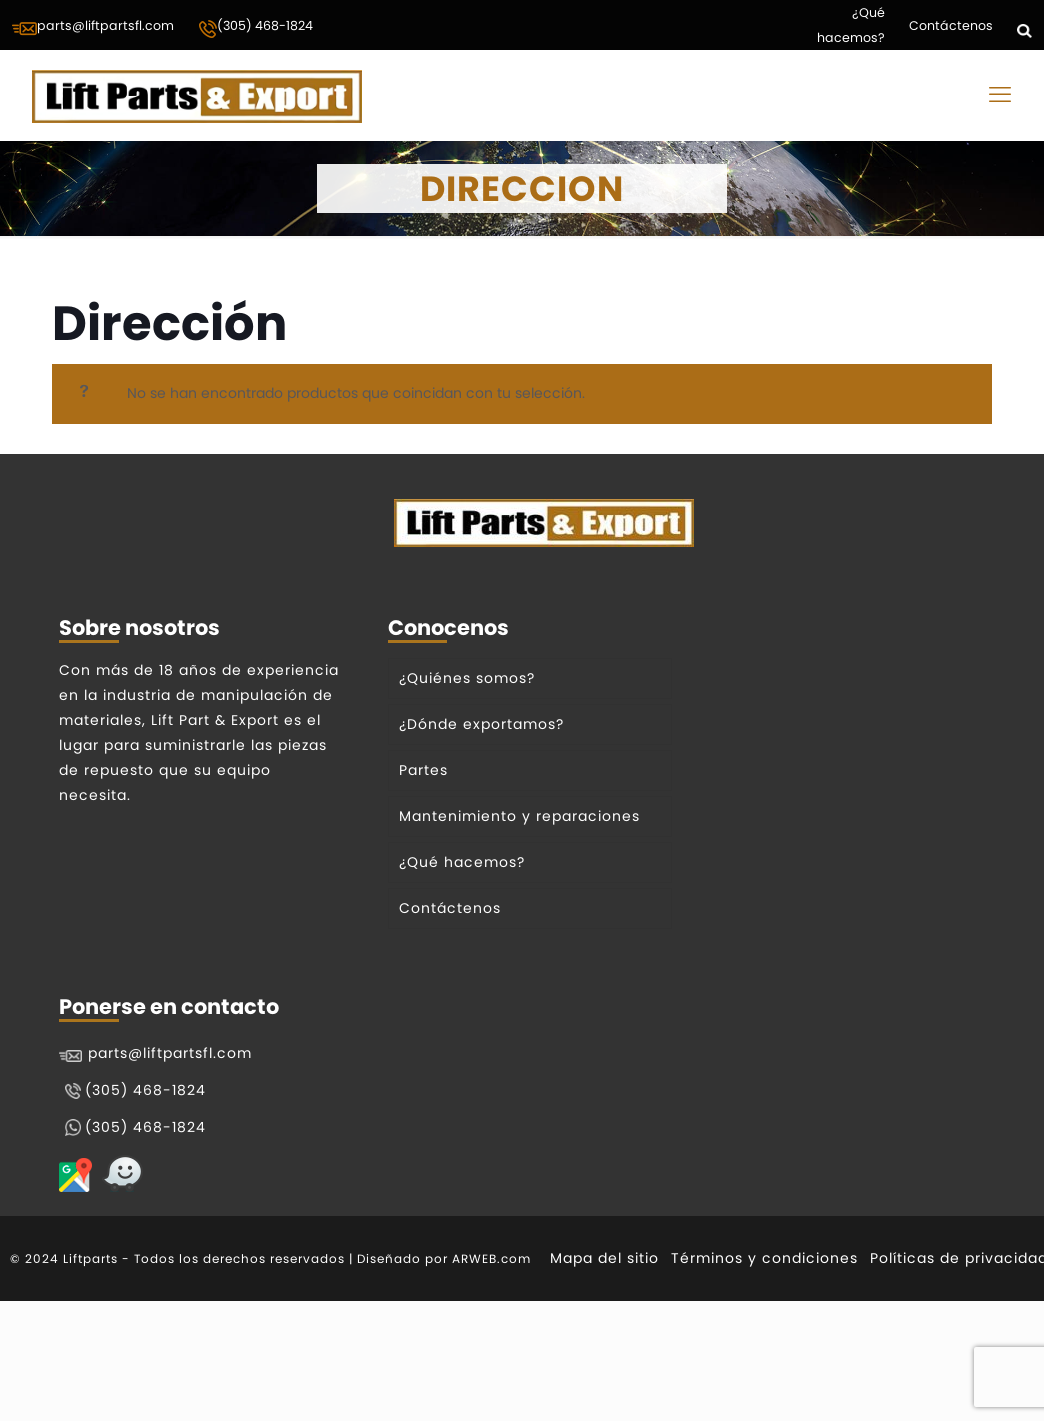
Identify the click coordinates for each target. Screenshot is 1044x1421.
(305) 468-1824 (255, 28)
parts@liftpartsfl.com (93, 27)
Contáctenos (951, 25)
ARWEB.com (491, 1258)
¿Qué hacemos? (851, 25)
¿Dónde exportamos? (481, 724)
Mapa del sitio (604, 1258)
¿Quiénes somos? (467, 678)
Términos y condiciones (764, 1258)
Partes (423, 770)
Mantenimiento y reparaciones (519, 816)
